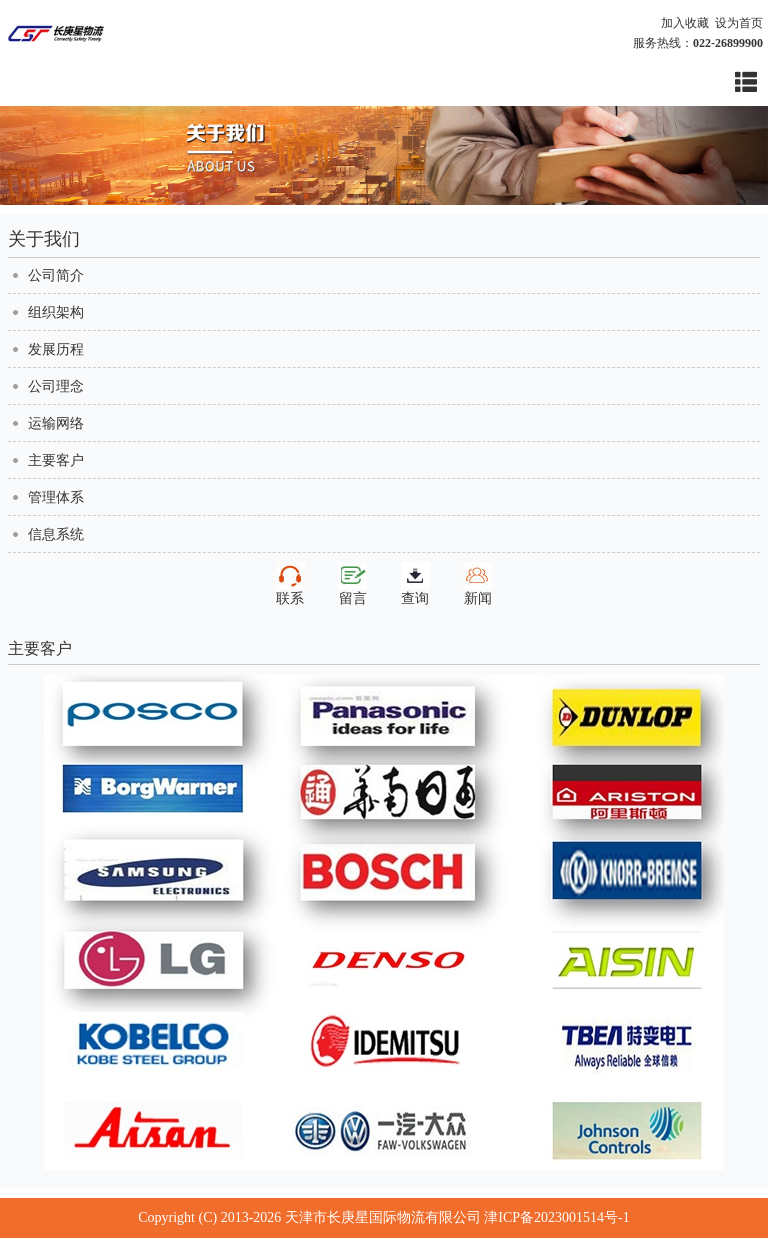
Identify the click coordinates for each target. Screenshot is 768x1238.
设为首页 (739, 23)
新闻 (477, 584)
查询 (415, 584)
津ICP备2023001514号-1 (556, 1217)
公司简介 (56, 275)
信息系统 (56, 534)
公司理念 (56, 386)
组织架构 (56, 312)
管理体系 (56, 497)
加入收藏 (685, 23)
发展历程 (56, 349)
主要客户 (56, 460)
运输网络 (56, 423)
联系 (290, 584)
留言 (352, 584)
